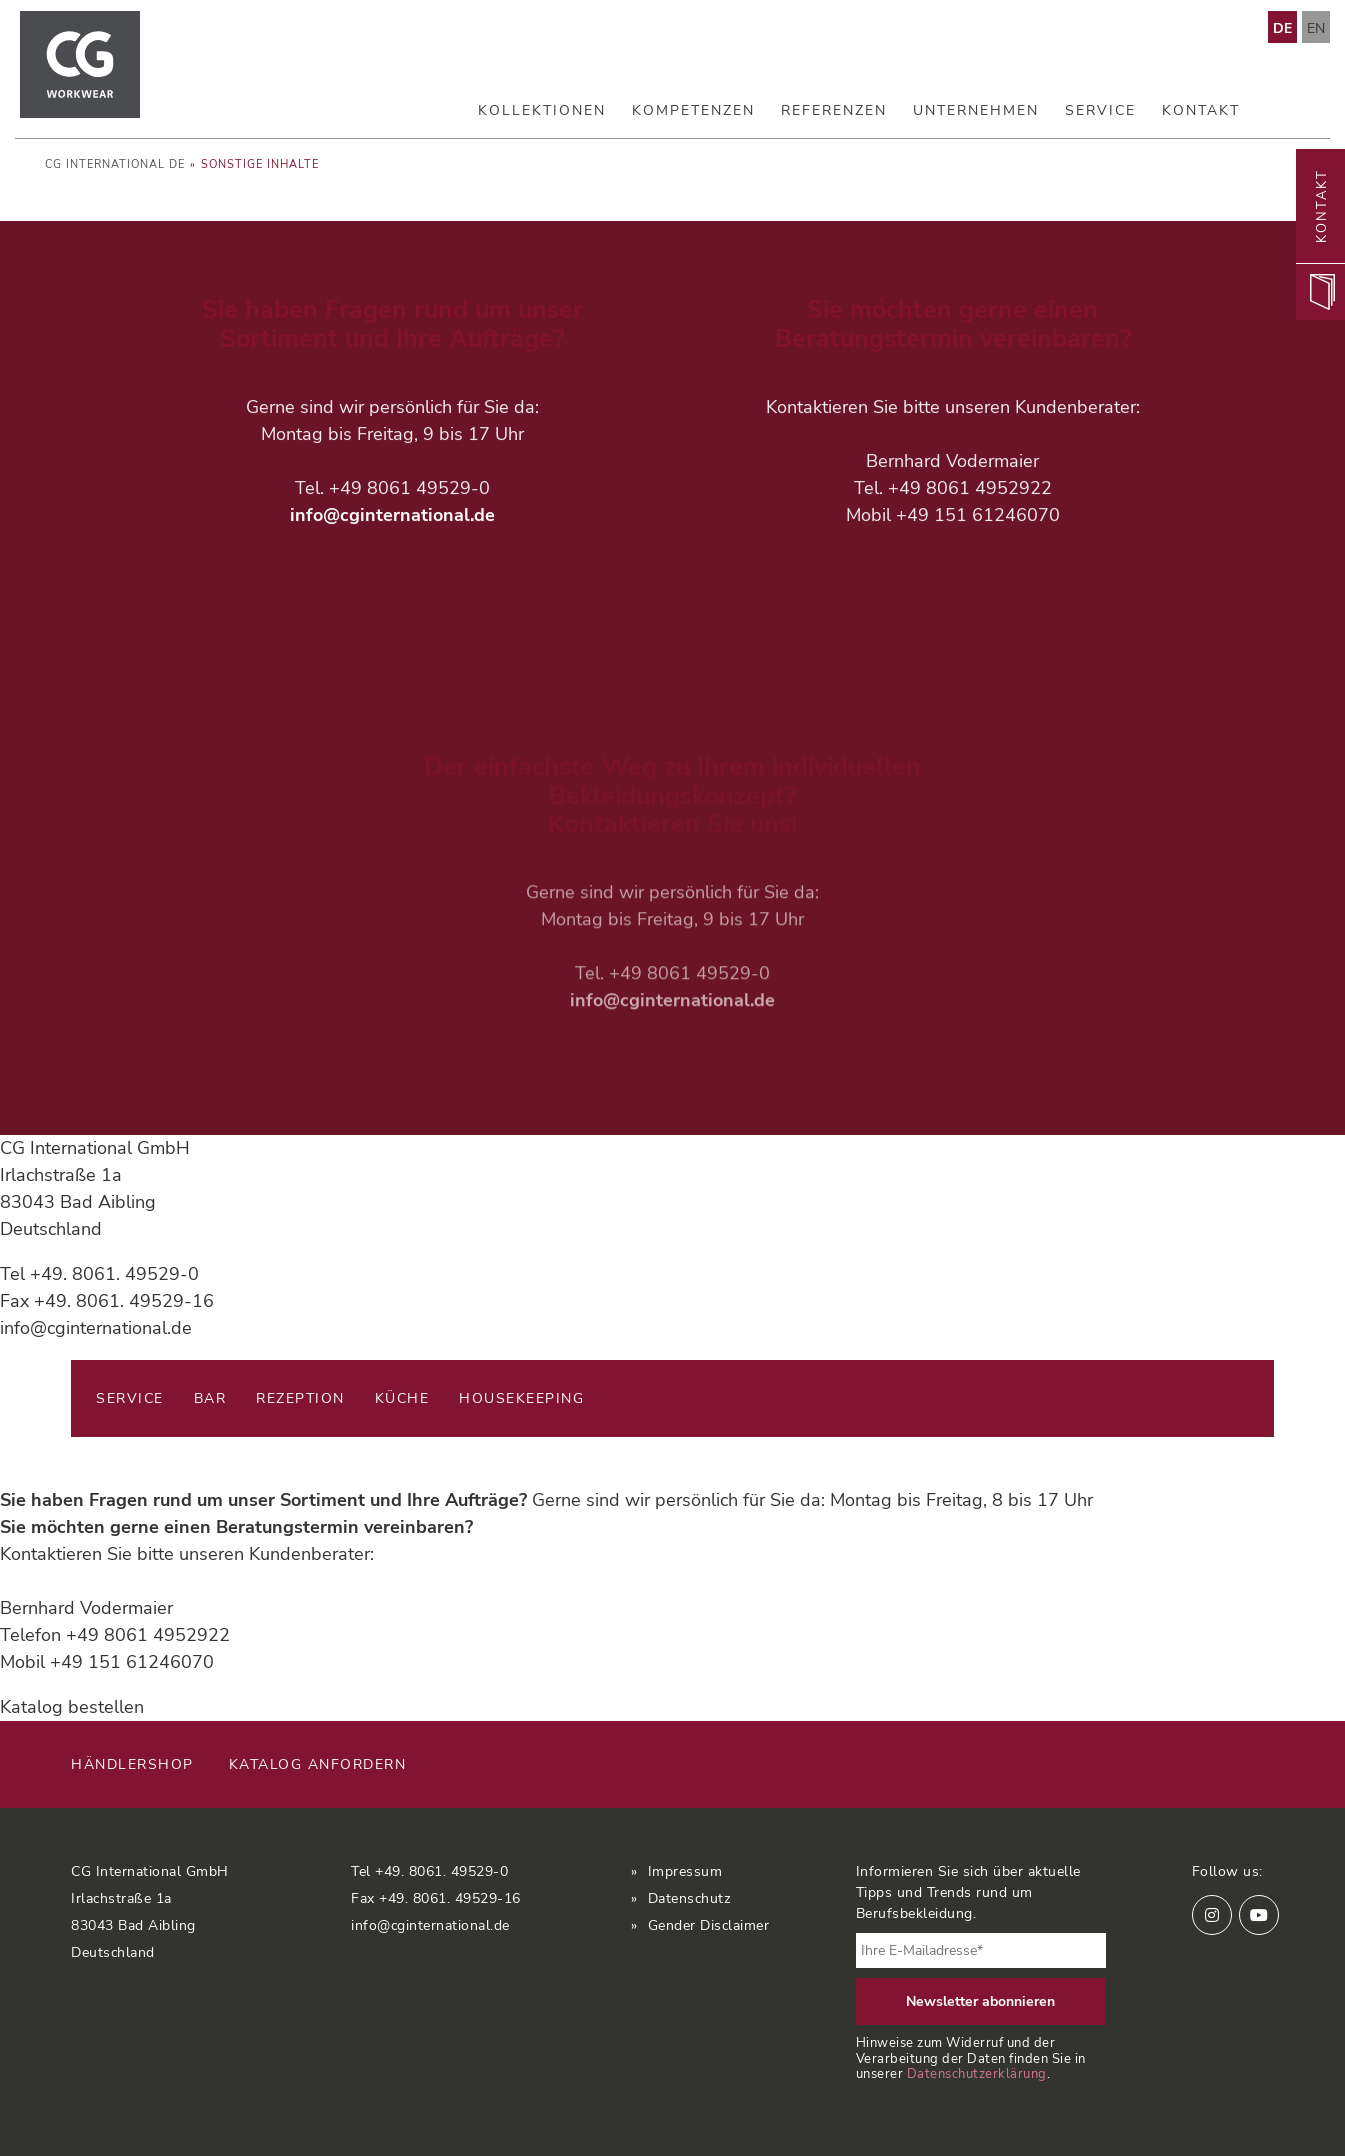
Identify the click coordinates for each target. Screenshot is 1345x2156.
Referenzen (834, 110)
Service (1100, 110)
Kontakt (1201, 110)
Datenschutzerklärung (977, 2073)
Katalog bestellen (72, 1707)
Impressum (685, 1871)
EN (1316, 28)
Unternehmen (976, 110)
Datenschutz (689, 1898)
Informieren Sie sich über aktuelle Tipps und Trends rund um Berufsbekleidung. (968, 1892)
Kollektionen (542, 110)
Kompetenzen (693, 110)
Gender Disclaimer (709, 1925)
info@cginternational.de (392, 517)
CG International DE (115, 164)
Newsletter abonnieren (980, 2001)
